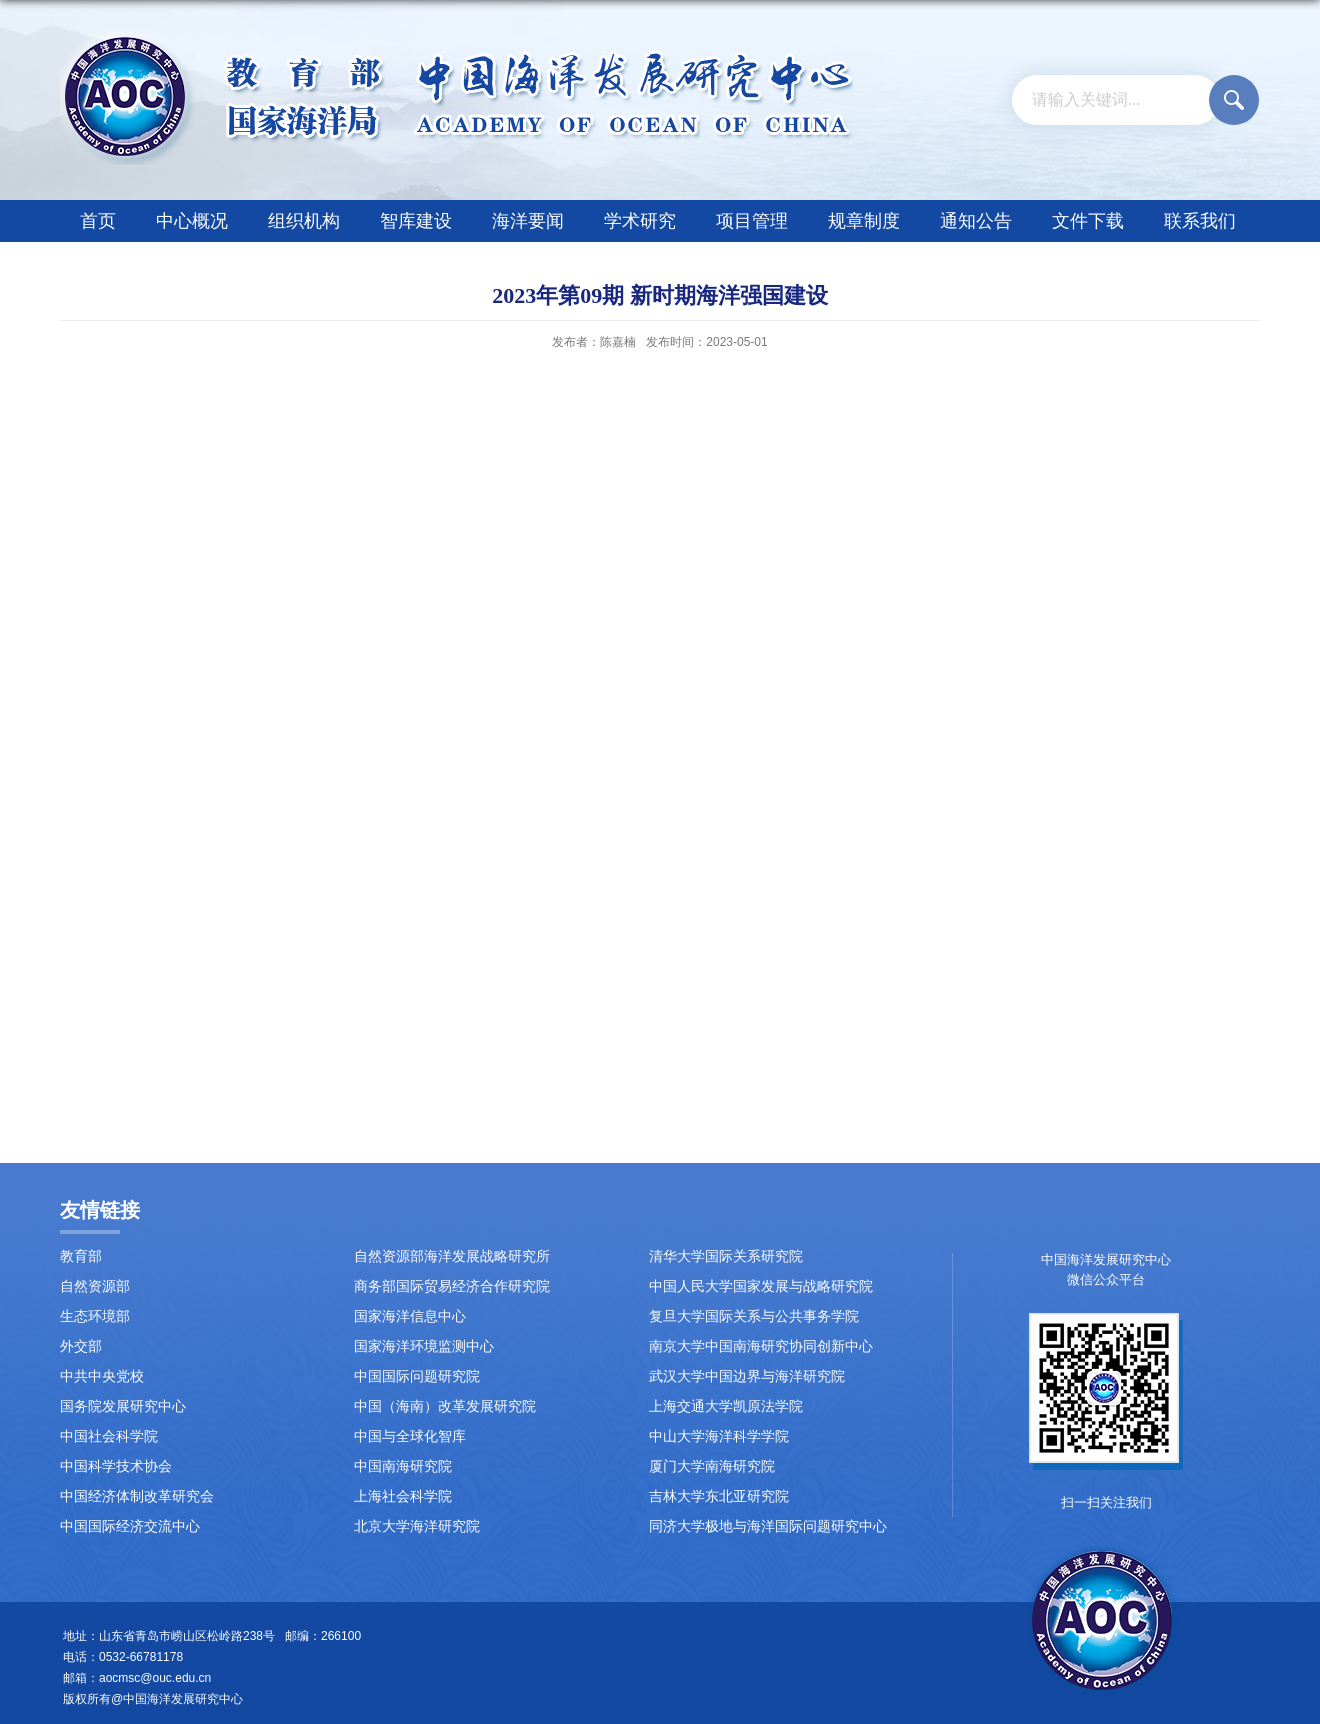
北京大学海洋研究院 (417, 1526)
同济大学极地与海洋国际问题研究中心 (768, 1526)
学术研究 (640, 221)
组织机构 (304, 221)
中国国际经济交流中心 (130, 1526)
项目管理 (752, 221)
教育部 (81, 1256)
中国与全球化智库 (410, 1436)
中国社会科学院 (109, 1436)
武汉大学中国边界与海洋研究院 (747, 1376)
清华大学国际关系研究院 (726, 1256)
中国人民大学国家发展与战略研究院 (761, 1286)
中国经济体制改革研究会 (137, 1496)
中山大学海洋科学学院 (719, 1436)
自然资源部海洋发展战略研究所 (452, 1256)
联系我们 (1200, 221)
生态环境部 (95, 1316)
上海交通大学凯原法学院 (726, 1406)
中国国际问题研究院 (417, 1376)
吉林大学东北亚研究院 (719, 1496)
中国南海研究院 (403, 1466)
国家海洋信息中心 (410, 1316)
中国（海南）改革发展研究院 (445, 1406)
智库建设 (416, 221)
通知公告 (976, 221)
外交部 (81, 1346)
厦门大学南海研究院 (712, 1466)
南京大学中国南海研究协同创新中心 (761, 1346)
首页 (98, 221)
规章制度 (864, 221)
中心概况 (192, 221)
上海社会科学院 (403, 1496)
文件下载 (1088, 221)
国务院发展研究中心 (123, 1406)
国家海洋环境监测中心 (424, 1346)
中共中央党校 (102, 1376)
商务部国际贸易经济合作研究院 (452, 1286)
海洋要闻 (528, 221)
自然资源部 (95, 1286)
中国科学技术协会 (116, 1466)
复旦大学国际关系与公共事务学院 (754, 1316)
